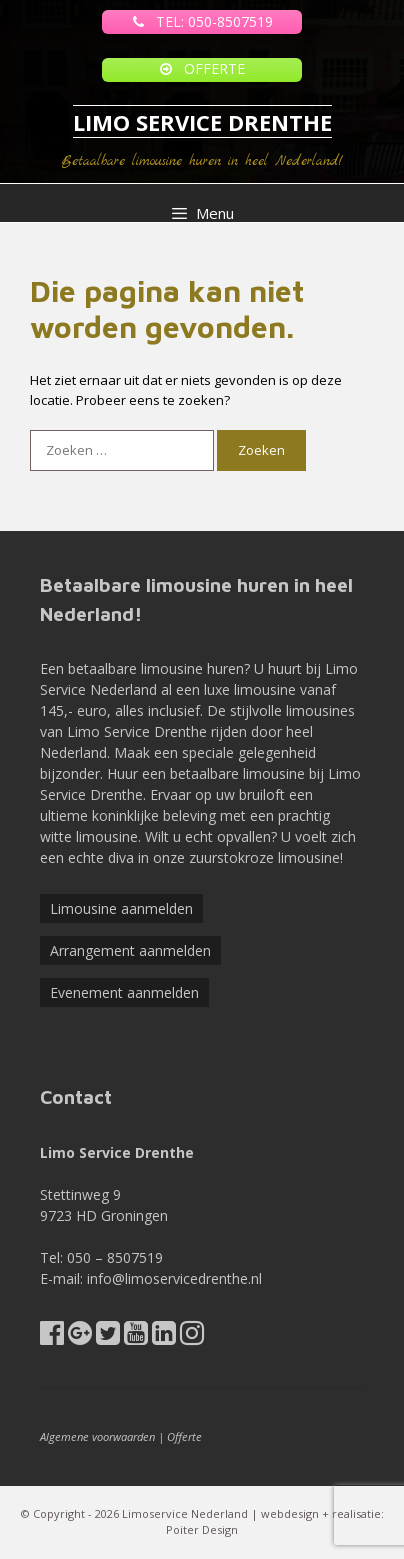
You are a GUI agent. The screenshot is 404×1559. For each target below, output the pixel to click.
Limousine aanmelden (121, 908)
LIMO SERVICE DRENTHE (202, 122)
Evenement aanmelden (124, 992)
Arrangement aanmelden (130, 950)
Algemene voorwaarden (97, 1436)
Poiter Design (202, 1529)
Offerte (184, 1436)
